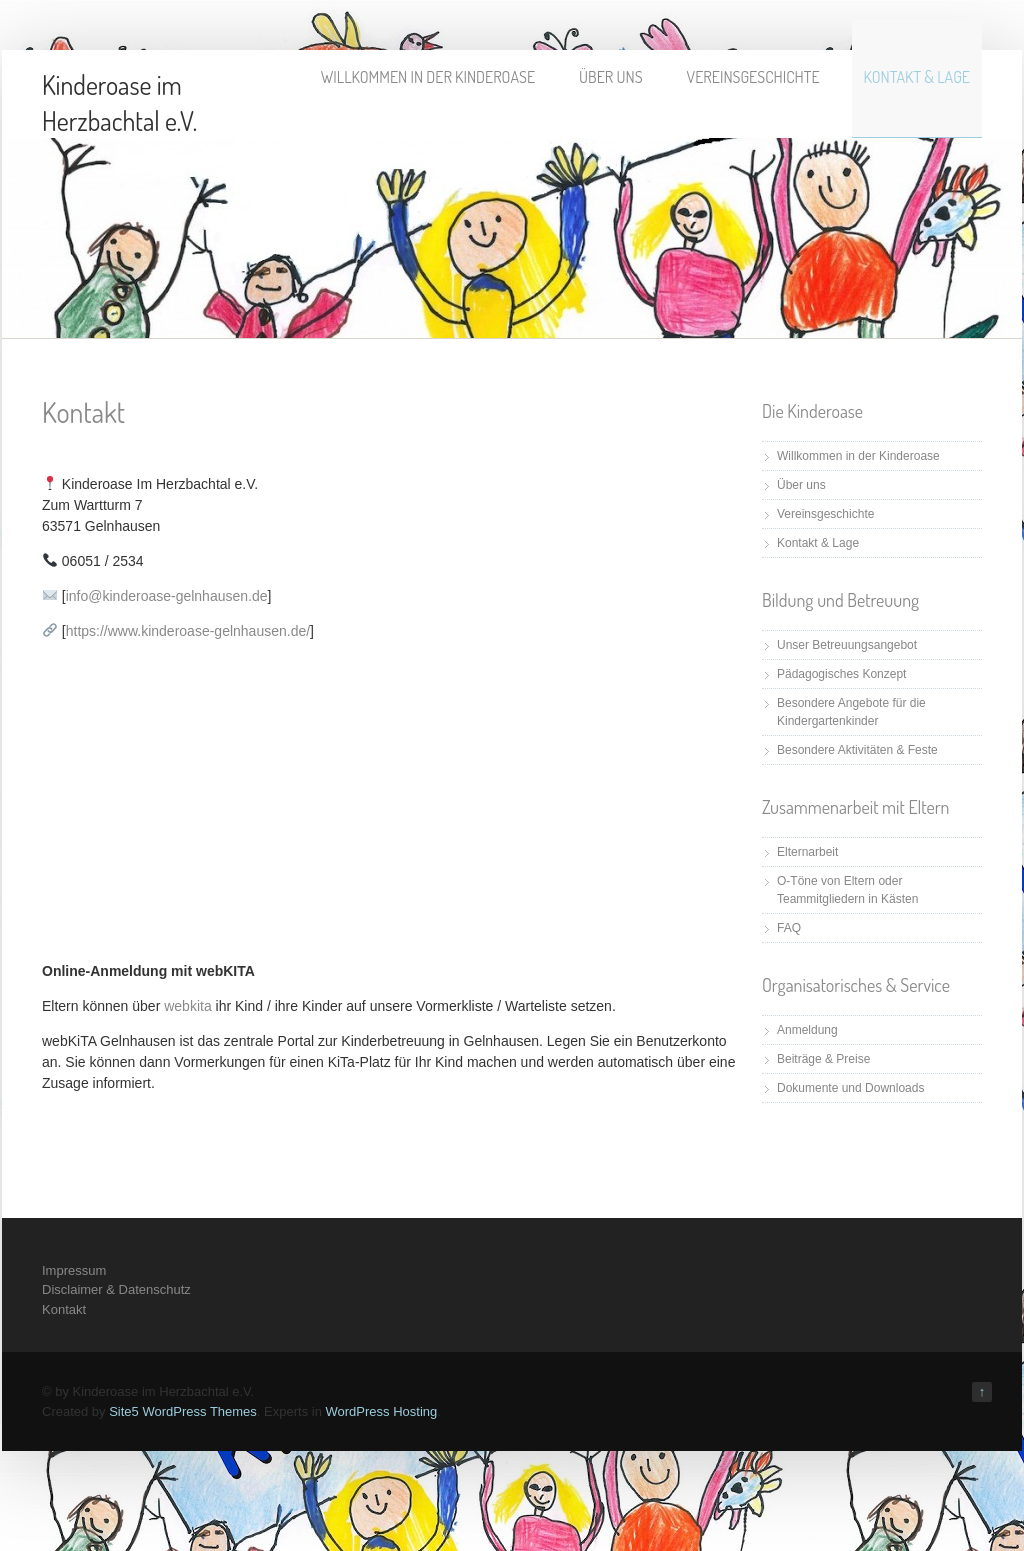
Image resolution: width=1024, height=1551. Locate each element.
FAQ (789, 928)
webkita (187, 1006)
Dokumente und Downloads (850, 1088)
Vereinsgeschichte (753, 77)
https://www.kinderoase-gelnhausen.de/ (188, 631)
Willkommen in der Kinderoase (428, 77)
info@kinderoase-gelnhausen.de (167, 596)
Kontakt (64, 1309)
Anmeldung (807, 1030)
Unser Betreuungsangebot (847, 645)
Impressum (74, 1270)
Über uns (610, 77)
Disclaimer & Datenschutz (116, 1289)
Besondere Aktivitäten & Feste (857, 750)
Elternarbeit (807, 852)
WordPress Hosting (381, 1411)
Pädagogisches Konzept (841, 674)
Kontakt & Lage (917, 77)
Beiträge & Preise (823, 1059)
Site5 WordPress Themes (183, 1411)
